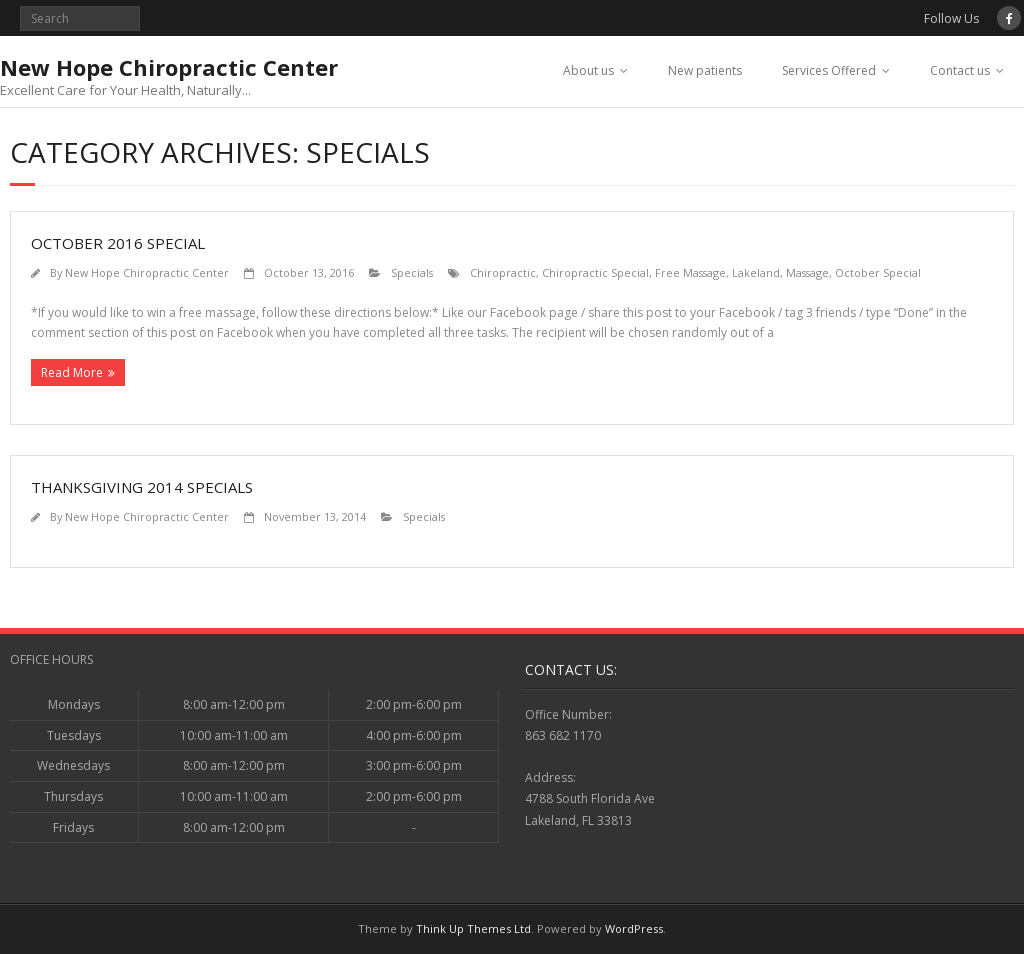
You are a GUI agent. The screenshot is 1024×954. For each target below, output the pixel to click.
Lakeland (756, 272)
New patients (705, 70)
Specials (412, 272)
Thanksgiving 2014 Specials (142, 487)
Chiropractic (503, 272)
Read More (72, 372)
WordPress (634, 928)
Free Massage (690, 272)
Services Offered (829, 70)
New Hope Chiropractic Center (147, 272)
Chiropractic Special (595, 272)
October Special (878, 272)
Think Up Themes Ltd (473, 928)
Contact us (960, 70)
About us (588, 70)
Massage (807, 272)
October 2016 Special (118, 243)
